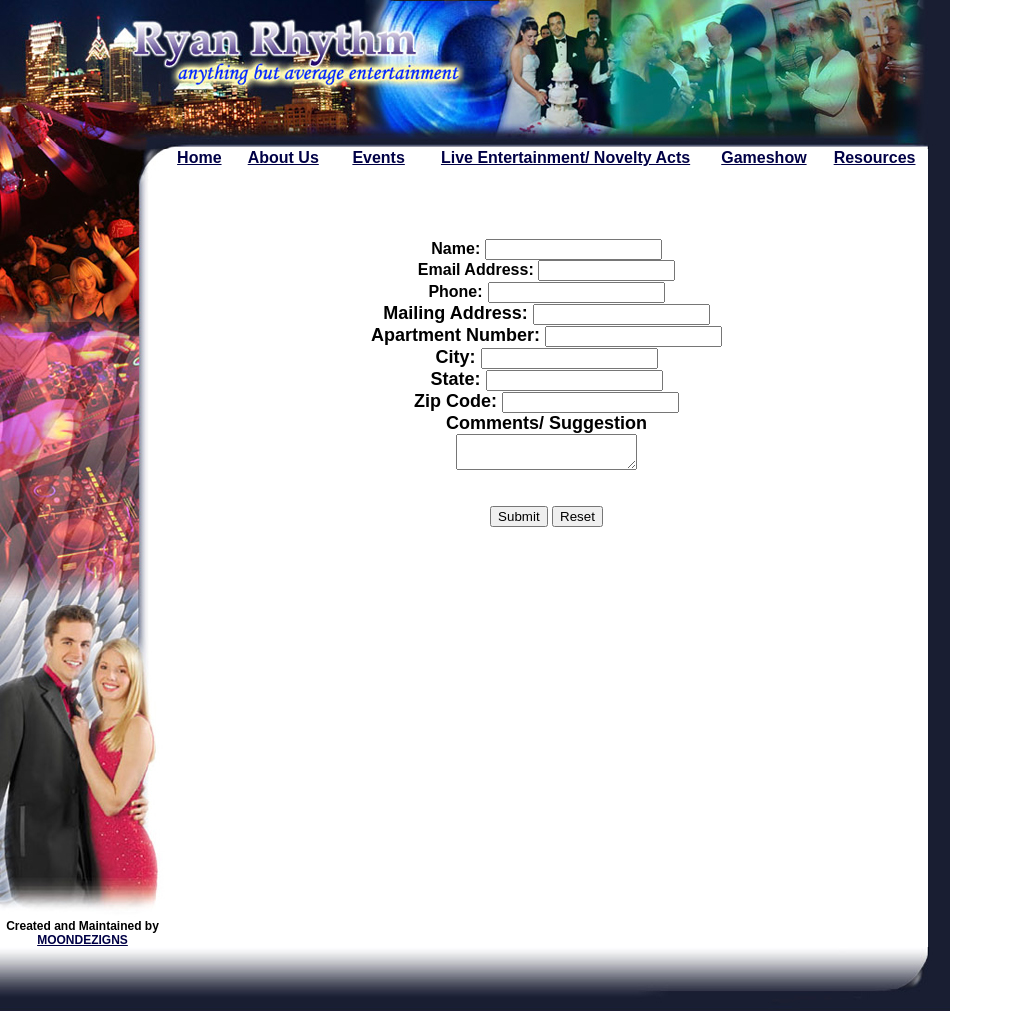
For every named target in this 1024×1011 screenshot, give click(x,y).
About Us (283, 157)
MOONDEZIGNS (82, 940)
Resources (875, 157)
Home (199, 157)
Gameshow (763, 157)
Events (378, 157)
